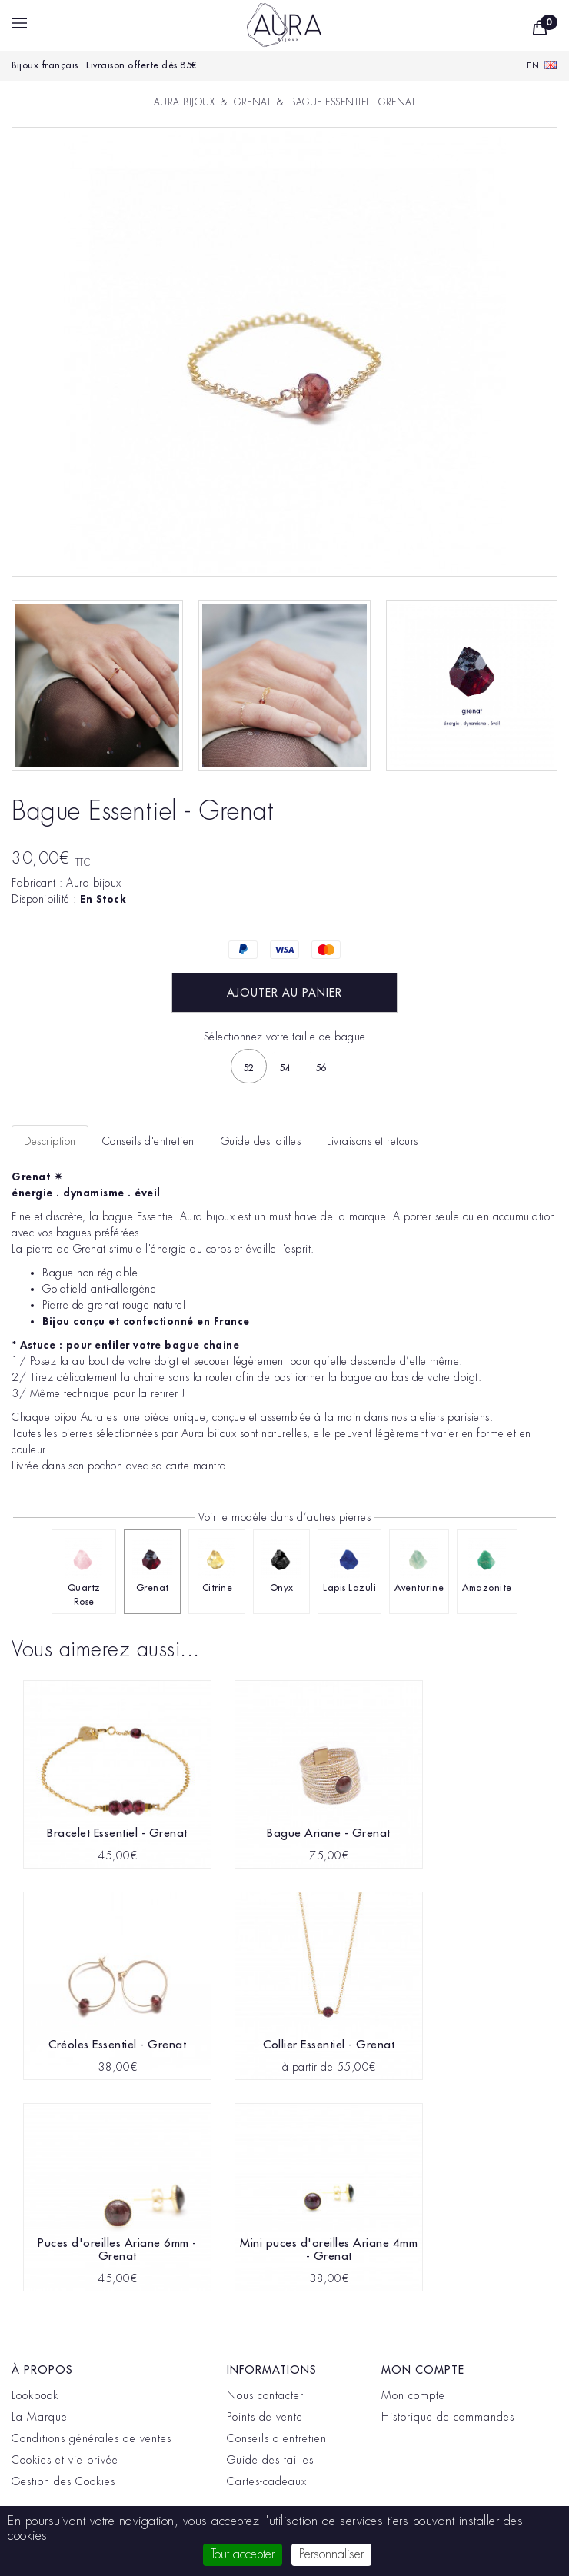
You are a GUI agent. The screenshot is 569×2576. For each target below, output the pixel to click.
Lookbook (35, 2395)
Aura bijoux (93, 882)
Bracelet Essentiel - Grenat (117, 1833)
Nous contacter (265, 2395)
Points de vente (265, 2416)
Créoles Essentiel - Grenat (117, 2045)
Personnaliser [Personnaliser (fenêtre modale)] (331, 2554)
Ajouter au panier (284, 992)
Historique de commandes (447, 2416)
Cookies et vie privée (65, 2460)
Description (50, 1141)
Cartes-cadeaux (267, 2481)
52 (249, 1068)
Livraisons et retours (372, 1141)
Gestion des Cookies (63, 2481)
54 (285, 1068)
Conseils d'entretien (277, 2438)
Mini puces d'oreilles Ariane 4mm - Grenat (329, 2250)
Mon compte (413, 2395)
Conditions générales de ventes (91, 2438)
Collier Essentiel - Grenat (328, 2045)
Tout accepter (243, 2554)
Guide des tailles (270, 2460)
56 (321, 1068)
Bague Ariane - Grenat (329, 1833)
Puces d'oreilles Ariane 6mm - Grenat (117, 2250)
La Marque (40, 2416)
